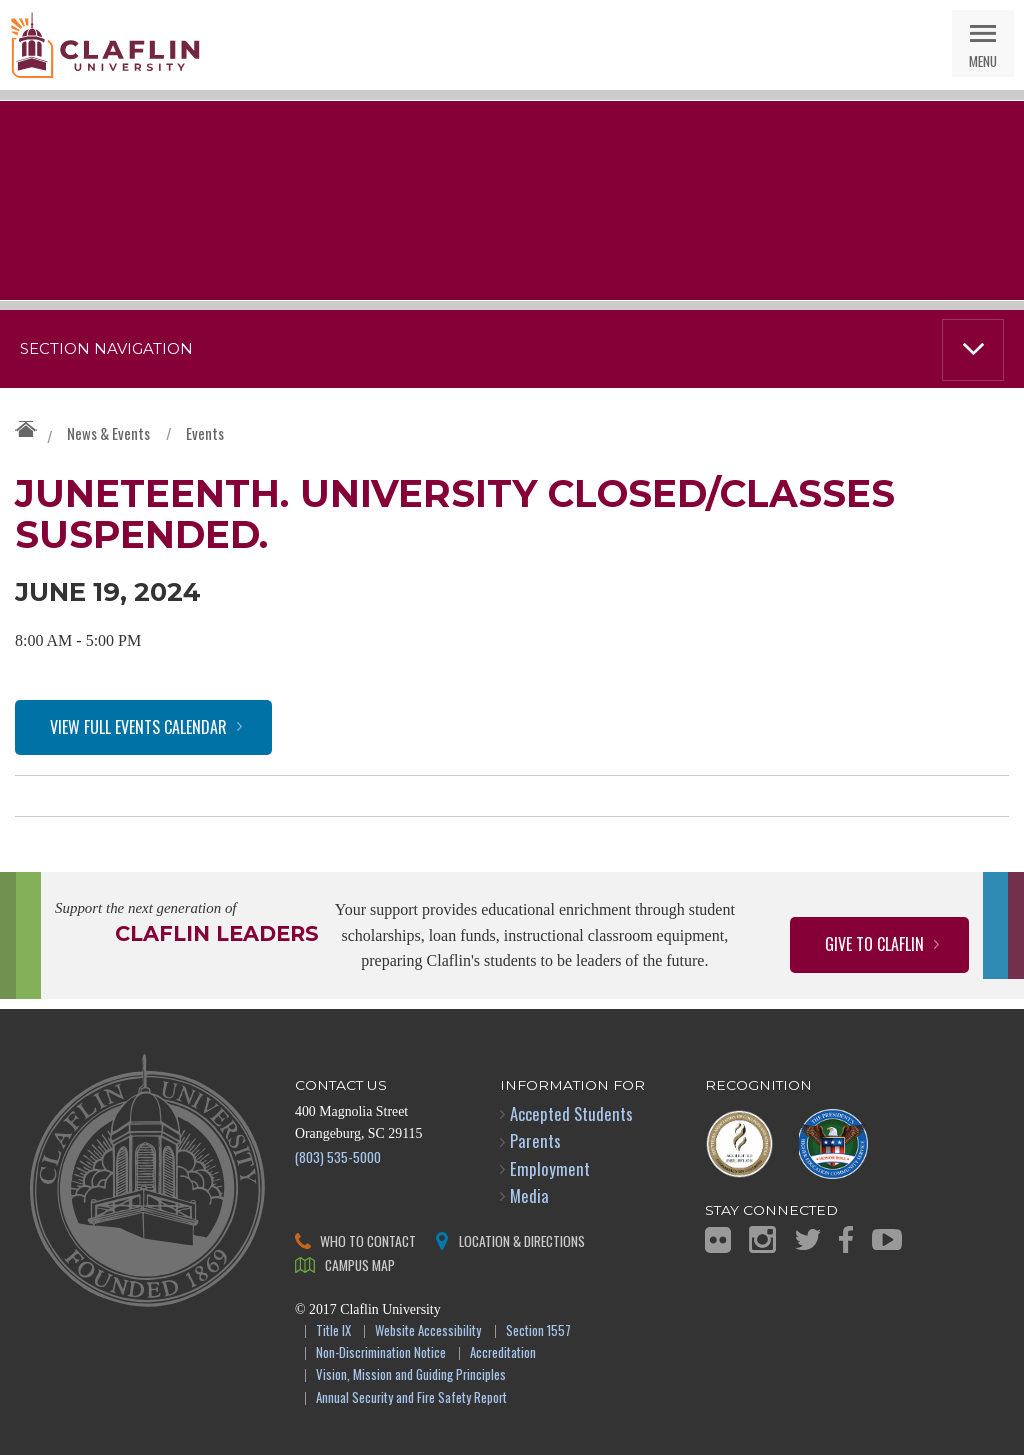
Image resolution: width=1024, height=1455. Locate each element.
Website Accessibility (428, 1331)
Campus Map (360, 1264)
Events (205, 433)
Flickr (718, 1240)
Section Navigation (106, 349)
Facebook (846, 1239)
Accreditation (503, 1353)
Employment (550, 1168)
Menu (983, 60)
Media (529, 1195)
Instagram (762, 1239)
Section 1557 (538, 1331)
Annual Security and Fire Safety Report (411, 1398)
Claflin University (105, 45)
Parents (535, 1140)
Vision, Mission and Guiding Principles (411, 1375)
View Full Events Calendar (138, 727)
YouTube (887, 1239)
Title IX (333, 1331)
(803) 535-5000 (338, 1156)
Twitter (808, 1239)
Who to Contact (368, 1240)
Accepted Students (571, 1113)
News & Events (108, 433)
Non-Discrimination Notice (381, 1353)
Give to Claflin (874, 944)
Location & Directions (522, 1240)
